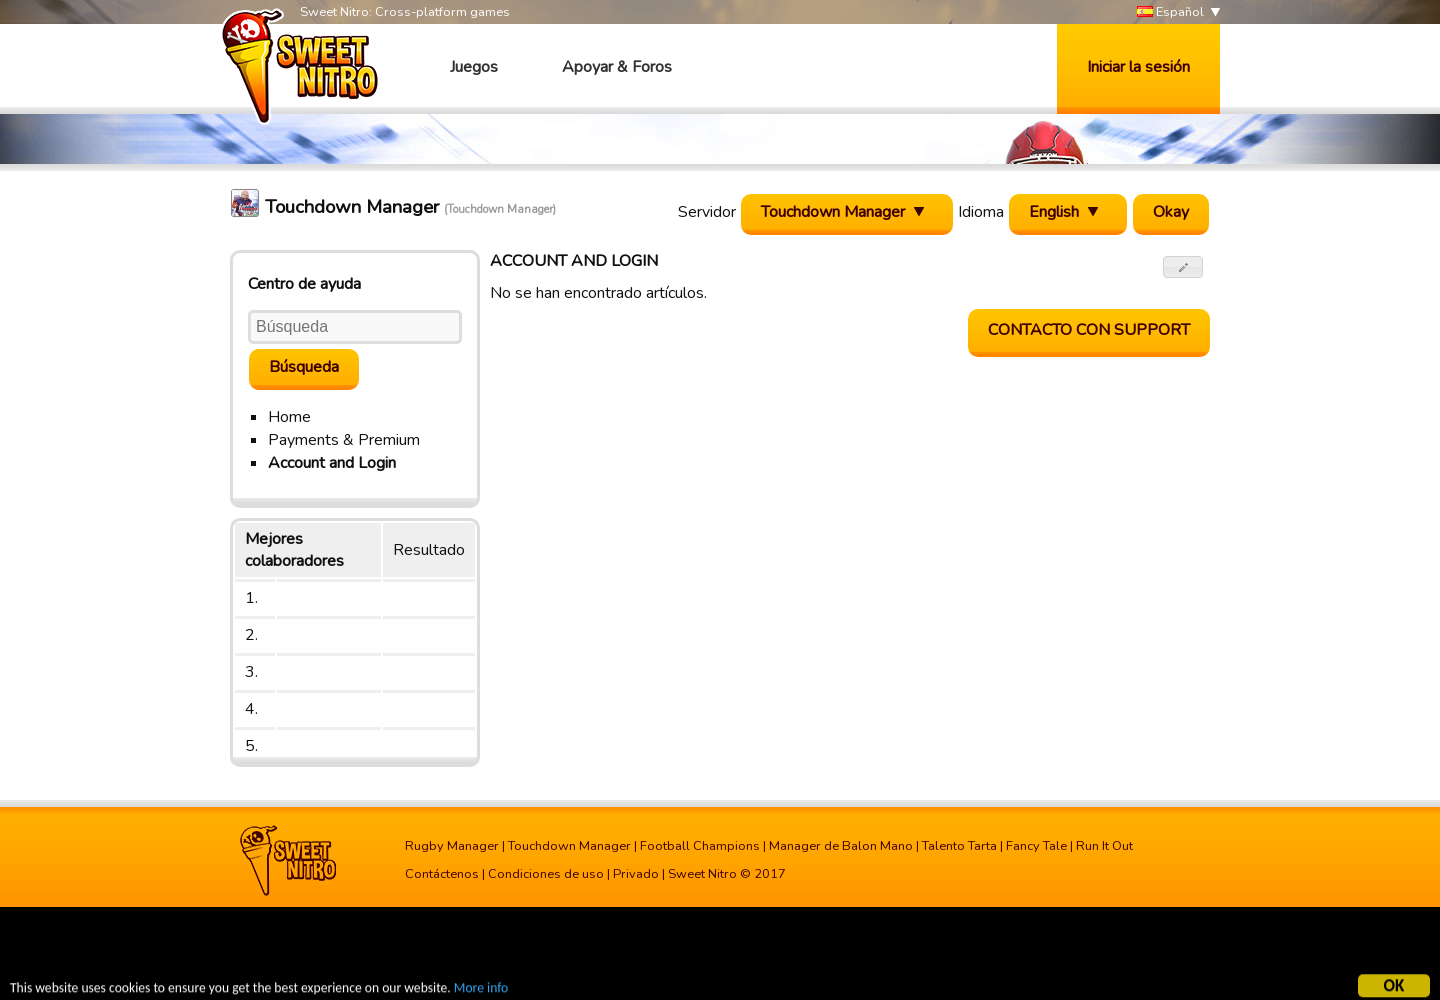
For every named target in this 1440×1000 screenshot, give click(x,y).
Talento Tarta (959, 846)
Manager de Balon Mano (841, 846)
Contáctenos (442, 874)
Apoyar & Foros (617, 67)
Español (1170, 12)
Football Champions (700, 846)
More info (481, 990)
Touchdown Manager (569, 846)
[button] (1183, 267)
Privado (636, 874)
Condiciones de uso (546, 874)
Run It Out (1104, 846)
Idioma (981, 212)
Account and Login (332, 463)
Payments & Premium (344, 440)
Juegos (474, 67)
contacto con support (1089, 330)
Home (289, 417)
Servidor (707, 212)
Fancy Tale (1036, 846)
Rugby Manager (452, 846)
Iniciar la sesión (1138, 67)
